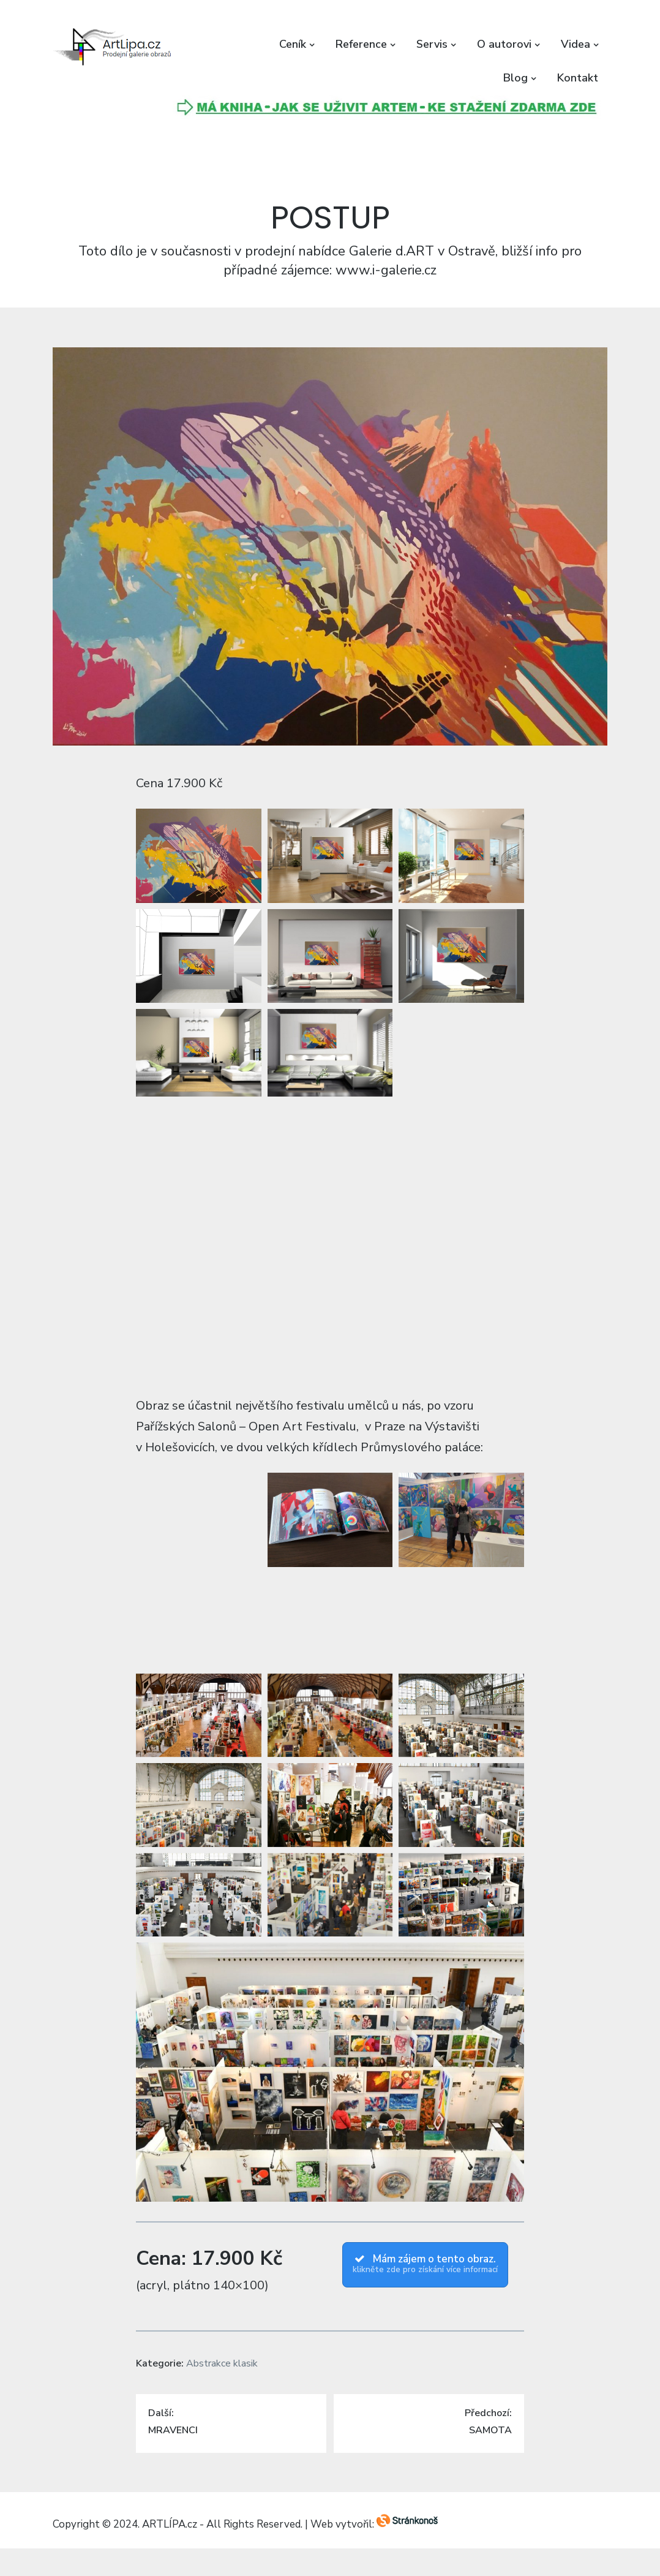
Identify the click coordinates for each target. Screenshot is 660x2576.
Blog (515, 77)
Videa (575, 44)
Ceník (292, 44)
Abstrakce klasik (222, 2363)
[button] (114, 47)
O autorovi (504, 44)
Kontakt (577, 77)
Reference (361, 44)
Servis (432, 44)
